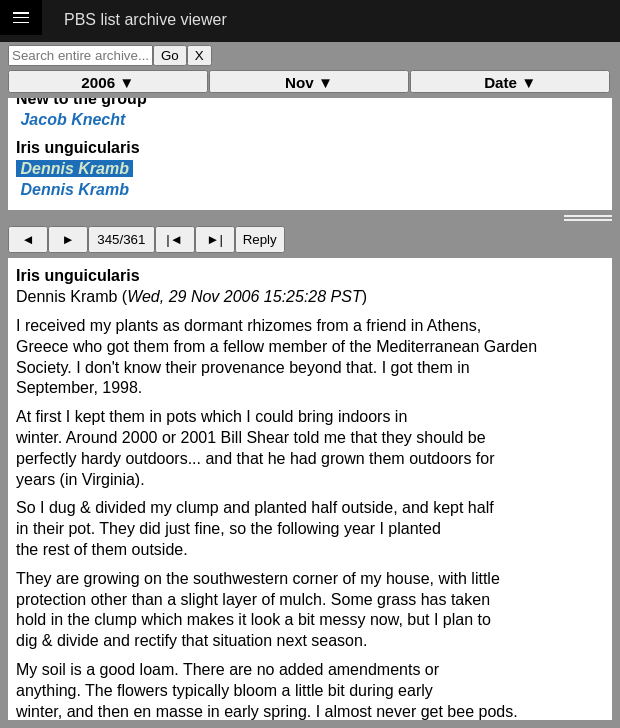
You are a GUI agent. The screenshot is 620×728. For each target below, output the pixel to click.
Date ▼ (510, 82)
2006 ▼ (107, 82)
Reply (260, 239)
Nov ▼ (309, 82)
